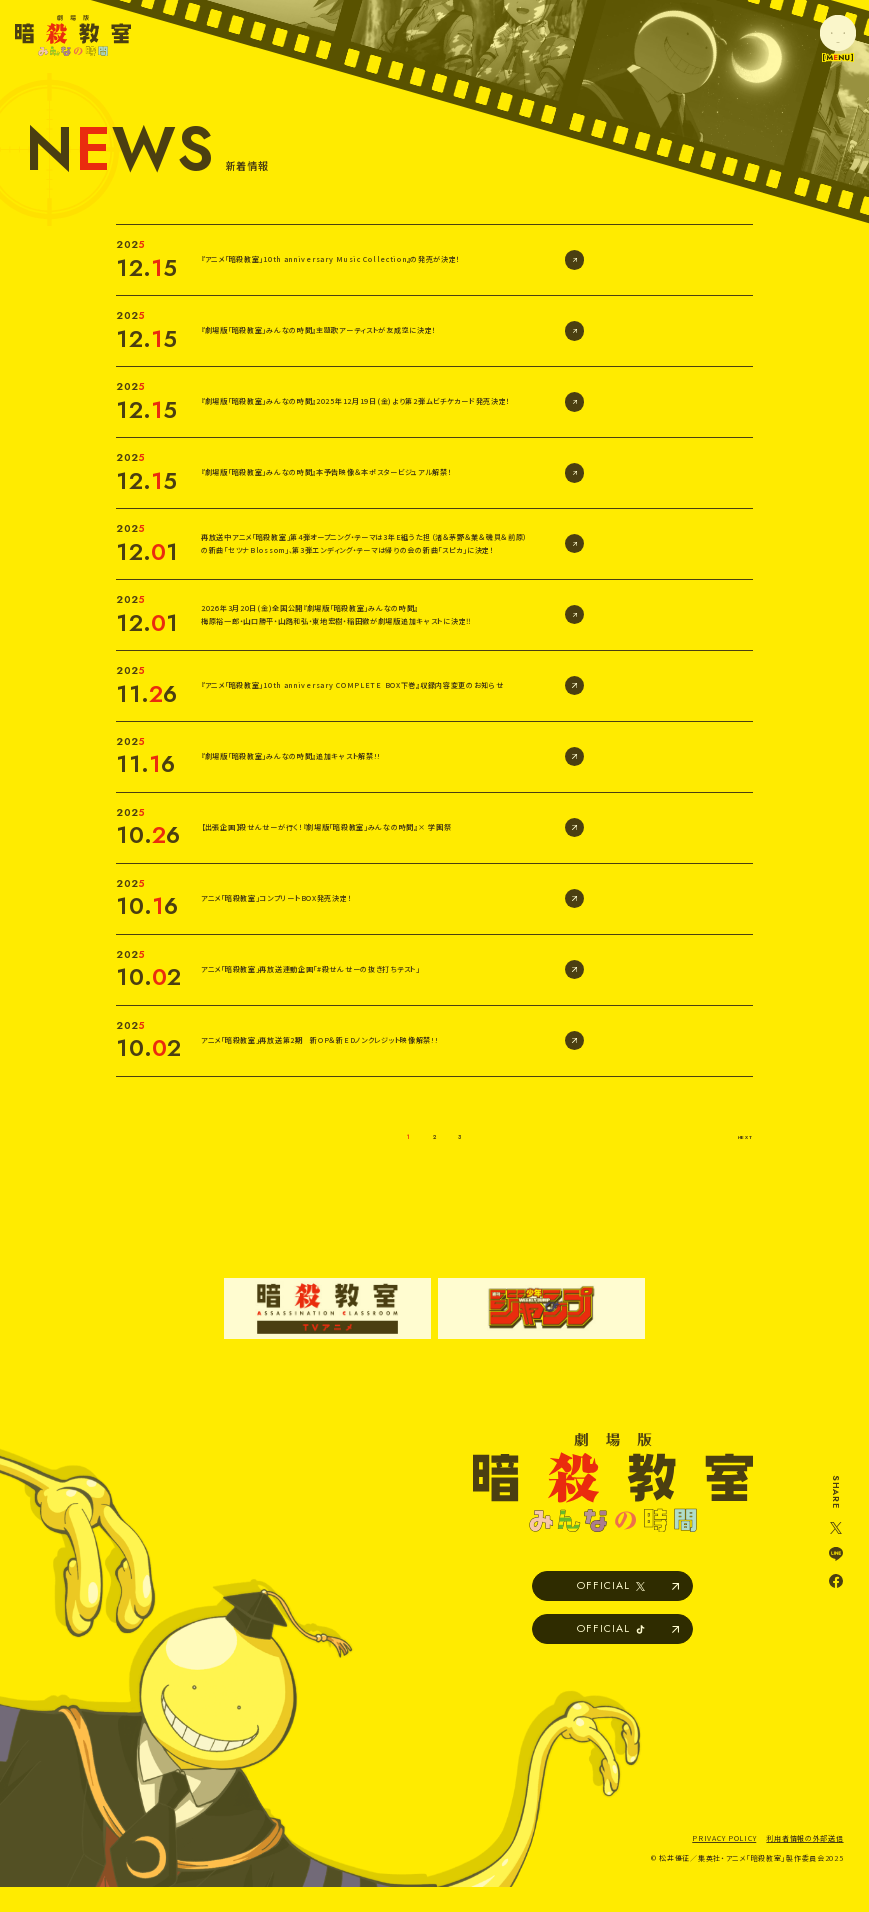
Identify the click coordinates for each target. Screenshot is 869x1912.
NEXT (733, 1134)
